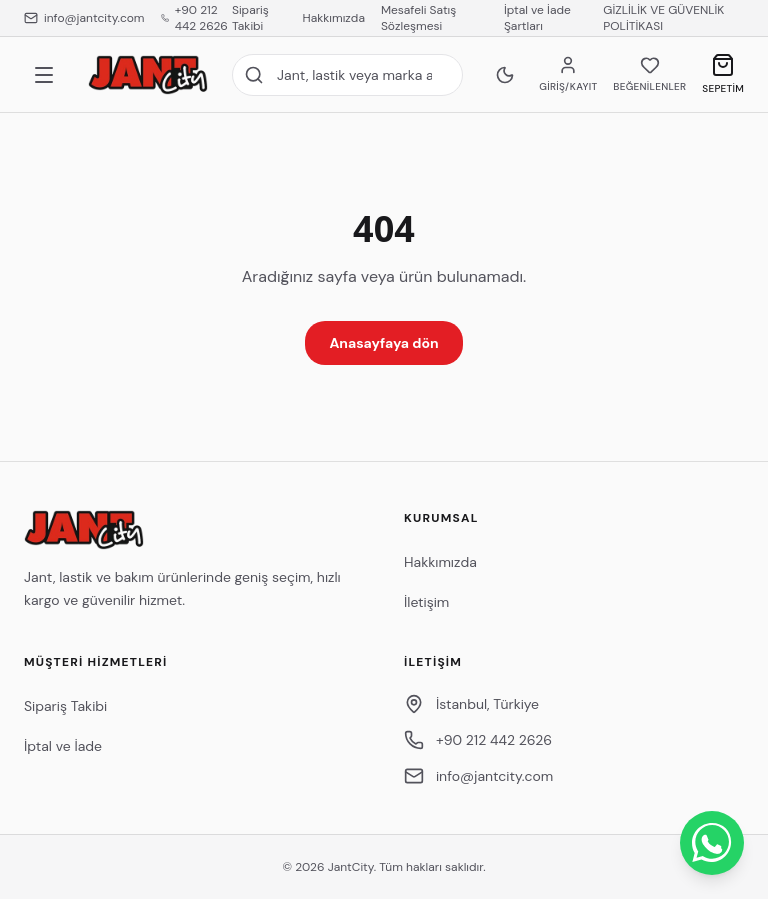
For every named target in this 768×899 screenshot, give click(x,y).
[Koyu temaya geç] (505, 75)
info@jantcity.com (84, 18)
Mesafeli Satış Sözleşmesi (418, 18)
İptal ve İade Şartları (537, 18)
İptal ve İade (63, 746)
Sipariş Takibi (250, 18)
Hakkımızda (334, 18)
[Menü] (44, 75)
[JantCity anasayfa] (148, 75)
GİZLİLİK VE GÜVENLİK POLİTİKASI (663, 18)
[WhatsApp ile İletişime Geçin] (712, 843)
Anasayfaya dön (383, 343)
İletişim (426, 602)
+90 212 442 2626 (194, 18)
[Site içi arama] (347, 75)
